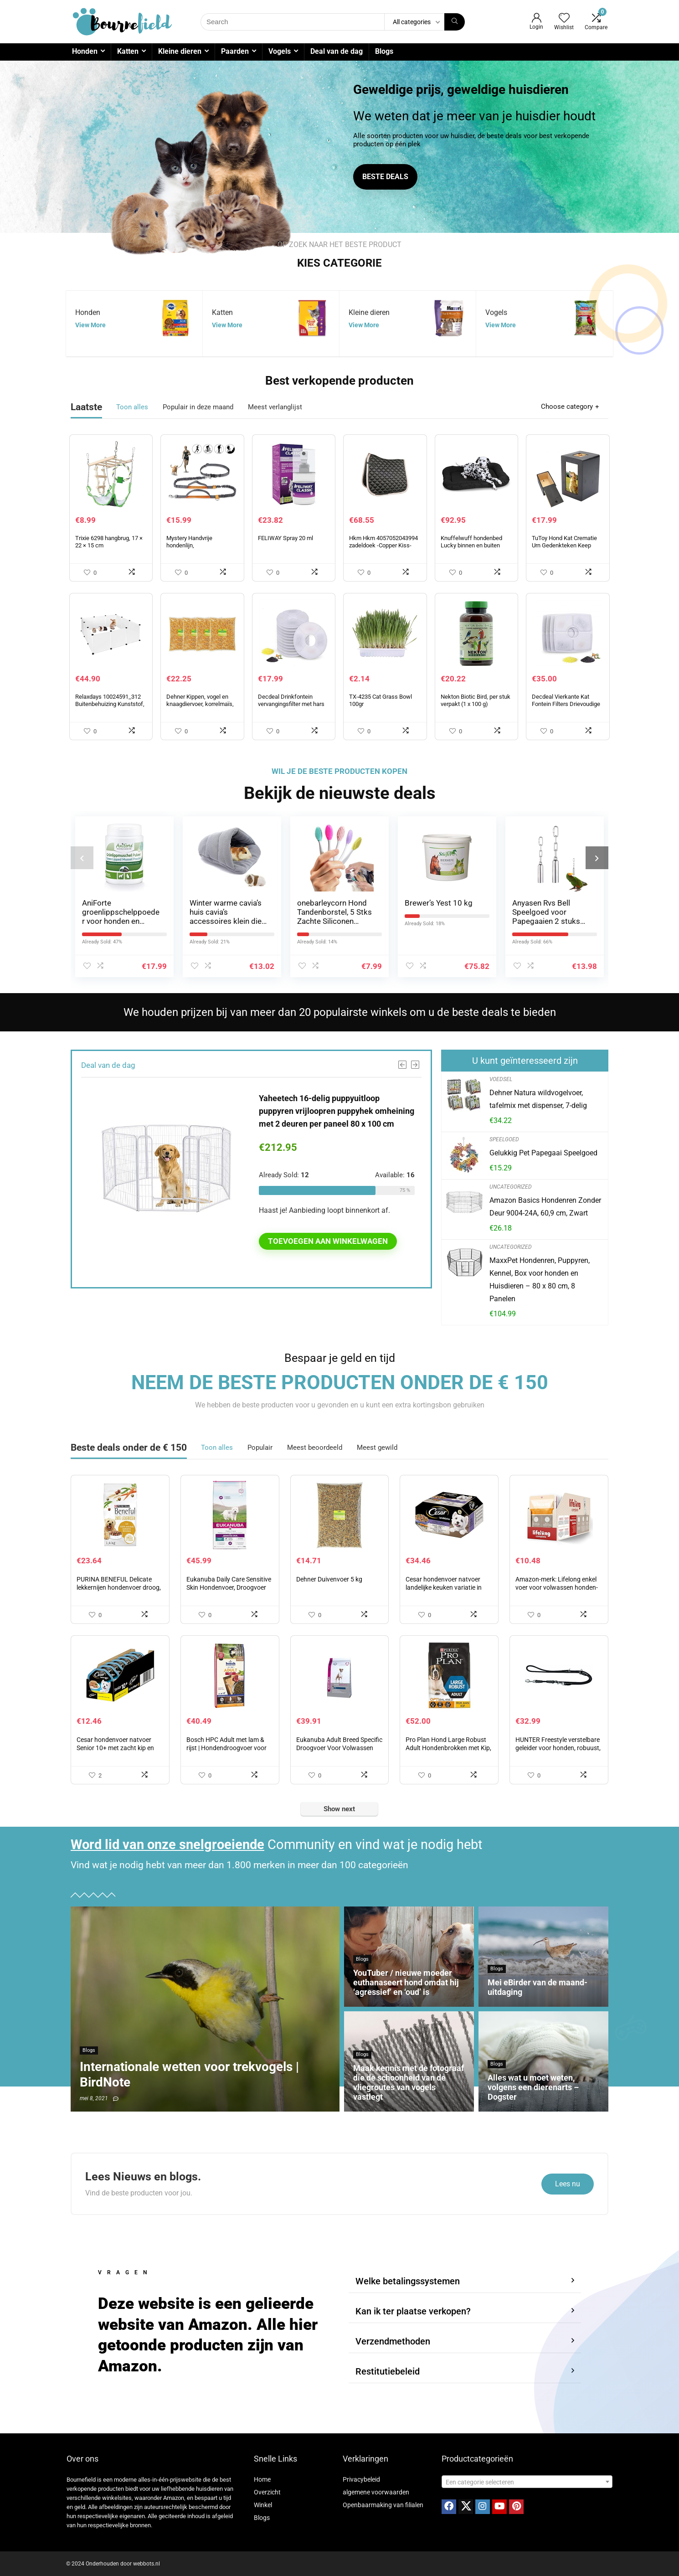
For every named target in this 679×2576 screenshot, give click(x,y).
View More (90, 325)
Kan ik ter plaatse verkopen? (413, 2311)
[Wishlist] (564, 18)
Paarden (235, 51)
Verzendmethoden (392, 2341)
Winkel (263, 2505)
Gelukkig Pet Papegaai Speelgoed (543, 1153)
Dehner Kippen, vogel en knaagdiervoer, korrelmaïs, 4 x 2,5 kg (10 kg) (200, 704)
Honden (85, 51)
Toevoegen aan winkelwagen (328, 1241)
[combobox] (527, 2481)
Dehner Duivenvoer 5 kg (329, 1579)
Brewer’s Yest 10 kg (439, 902)
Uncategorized (510, 1187)
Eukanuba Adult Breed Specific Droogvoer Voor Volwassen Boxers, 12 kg (339, 1748)
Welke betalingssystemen (407, 2281)
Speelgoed (504, 1139)
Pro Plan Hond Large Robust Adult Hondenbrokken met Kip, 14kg (448, 1748)
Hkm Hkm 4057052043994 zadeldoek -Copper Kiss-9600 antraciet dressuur (383, 545)
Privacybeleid (361, 2479)
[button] (465, 2281)
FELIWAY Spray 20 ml (285, 538)
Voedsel (500, 1079)
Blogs (384, 51)
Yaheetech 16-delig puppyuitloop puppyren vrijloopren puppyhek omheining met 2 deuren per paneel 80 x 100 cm (336, 1110)
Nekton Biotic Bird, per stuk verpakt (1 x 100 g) (475, 700)
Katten (128, 51)
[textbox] (527, 2482)
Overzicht (267, 2492)
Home (262, 2479)
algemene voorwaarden (376, 2492)
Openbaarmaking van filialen (383, 2505)
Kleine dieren (179, 51)
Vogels (279, 51)
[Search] (454, 22)
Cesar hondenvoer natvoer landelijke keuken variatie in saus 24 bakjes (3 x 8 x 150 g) (447, 1587)
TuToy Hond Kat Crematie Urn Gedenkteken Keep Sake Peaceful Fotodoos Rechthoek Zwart (564, 549)
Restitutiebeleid (387, 2371)
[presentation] (82, 857)
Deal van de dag (336, 51)
